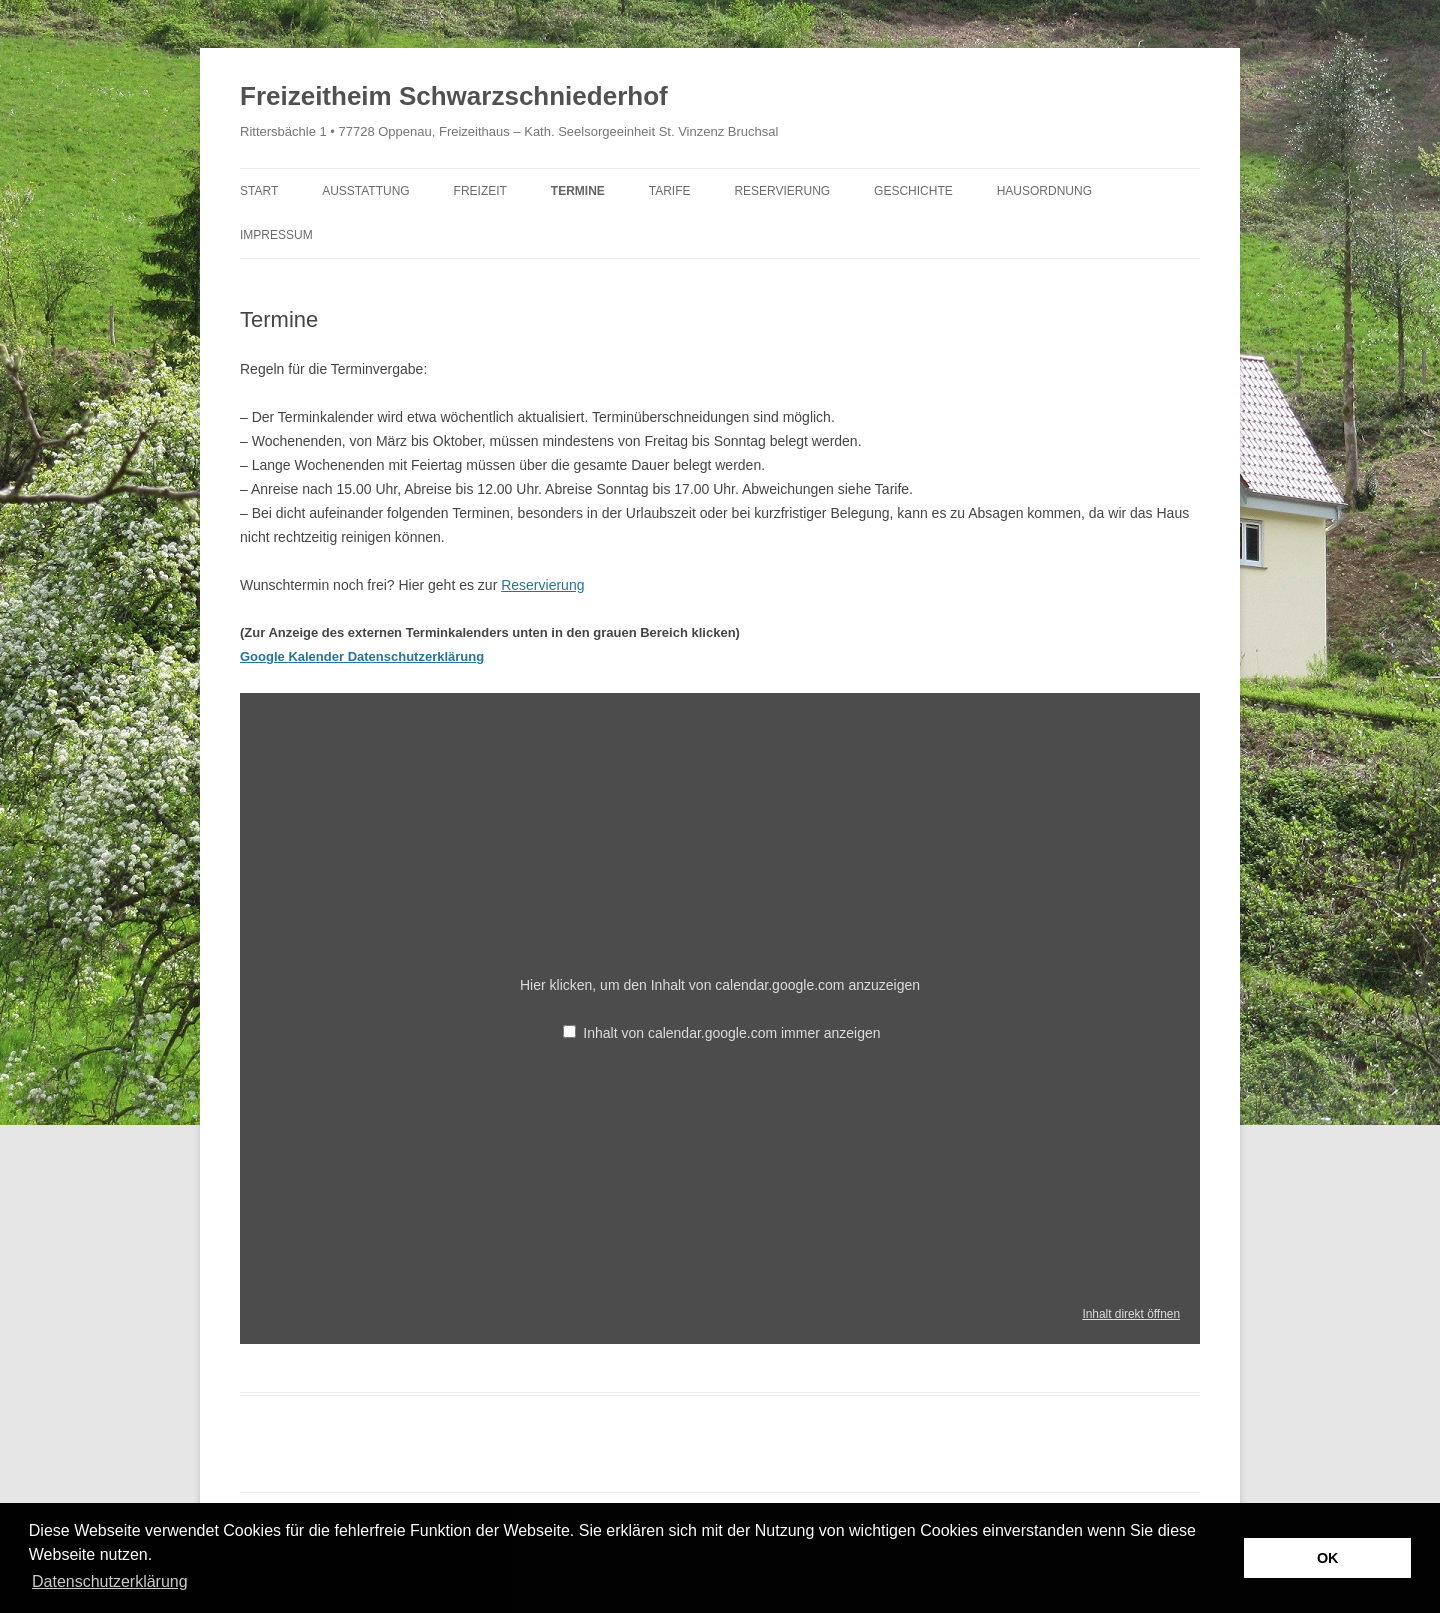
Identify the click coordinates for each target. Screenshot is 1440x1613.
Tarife (670, 191)
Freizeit (480, 191)
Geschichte (913, 191)
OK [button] (1328, 1558)
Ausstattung (366, 191)
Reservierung (782, 191)
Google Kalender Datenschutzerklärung (362, 656)
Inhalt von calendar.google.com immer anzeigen (731, 1033)
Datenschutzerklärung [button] (110, 1581)
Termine (578, 191)
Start (259, 191)
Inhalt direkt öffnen (1131, 1314)
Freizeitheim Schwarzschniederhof (454, 96)
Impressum (276, 235)
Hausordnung (1044, 191)
